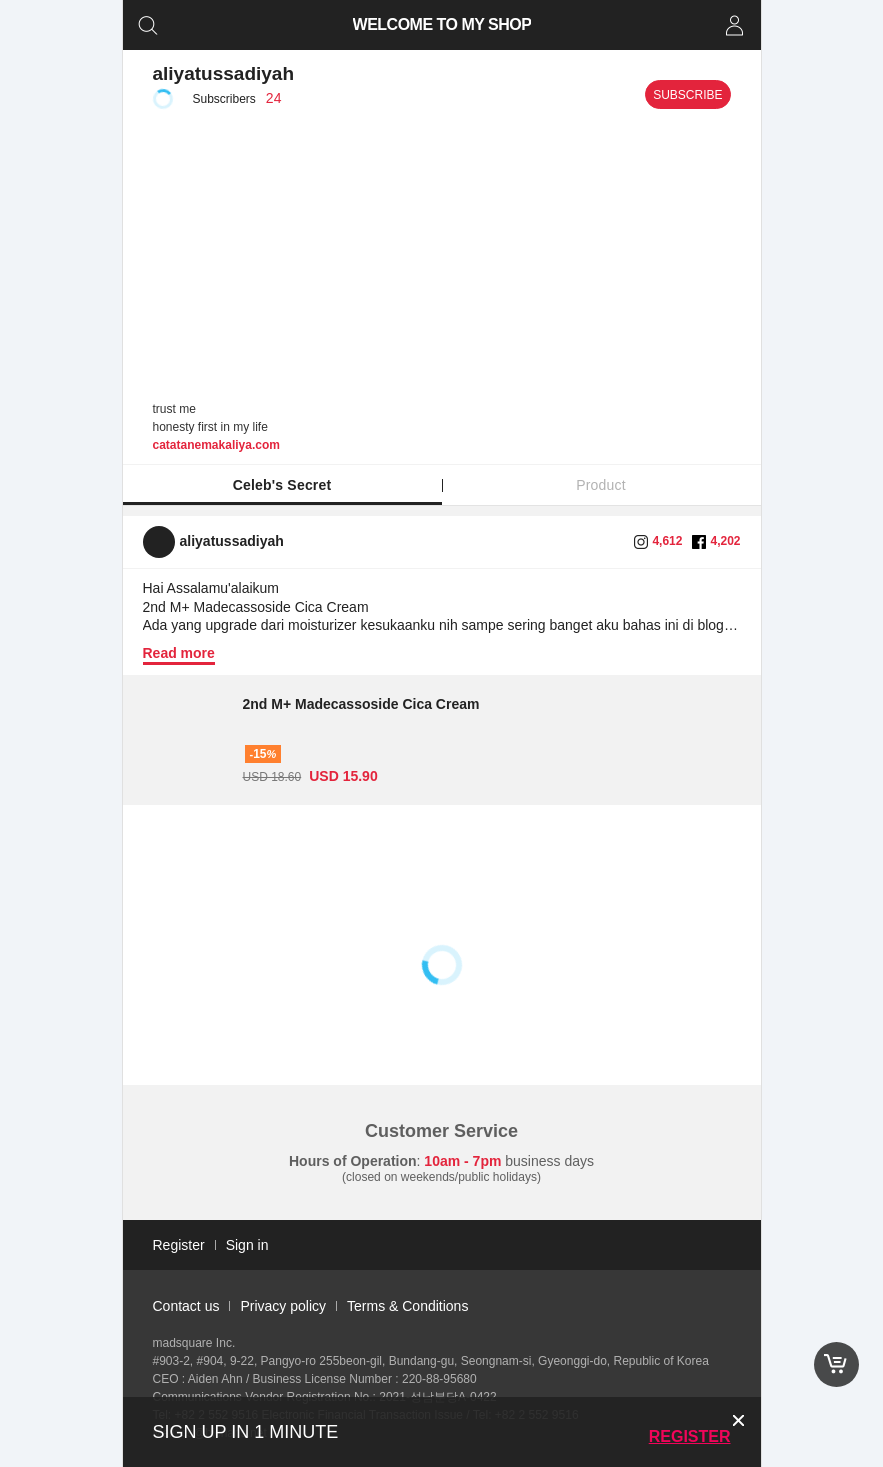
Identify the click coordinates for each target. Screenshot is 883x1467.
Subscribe (687, 95)
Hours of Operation (353, 1161)
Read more (179, 653)
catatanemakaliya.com (216, 445)
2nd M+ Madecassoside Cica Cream (361, 704)
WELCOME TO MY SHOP (441, 24)
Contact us (186, 1306)
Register (690, 1436)
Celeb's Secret (282, 485)
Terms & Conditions (407, 1306)
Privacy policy (283, 1306)
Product (601, 485)
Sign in (247, 1245)
